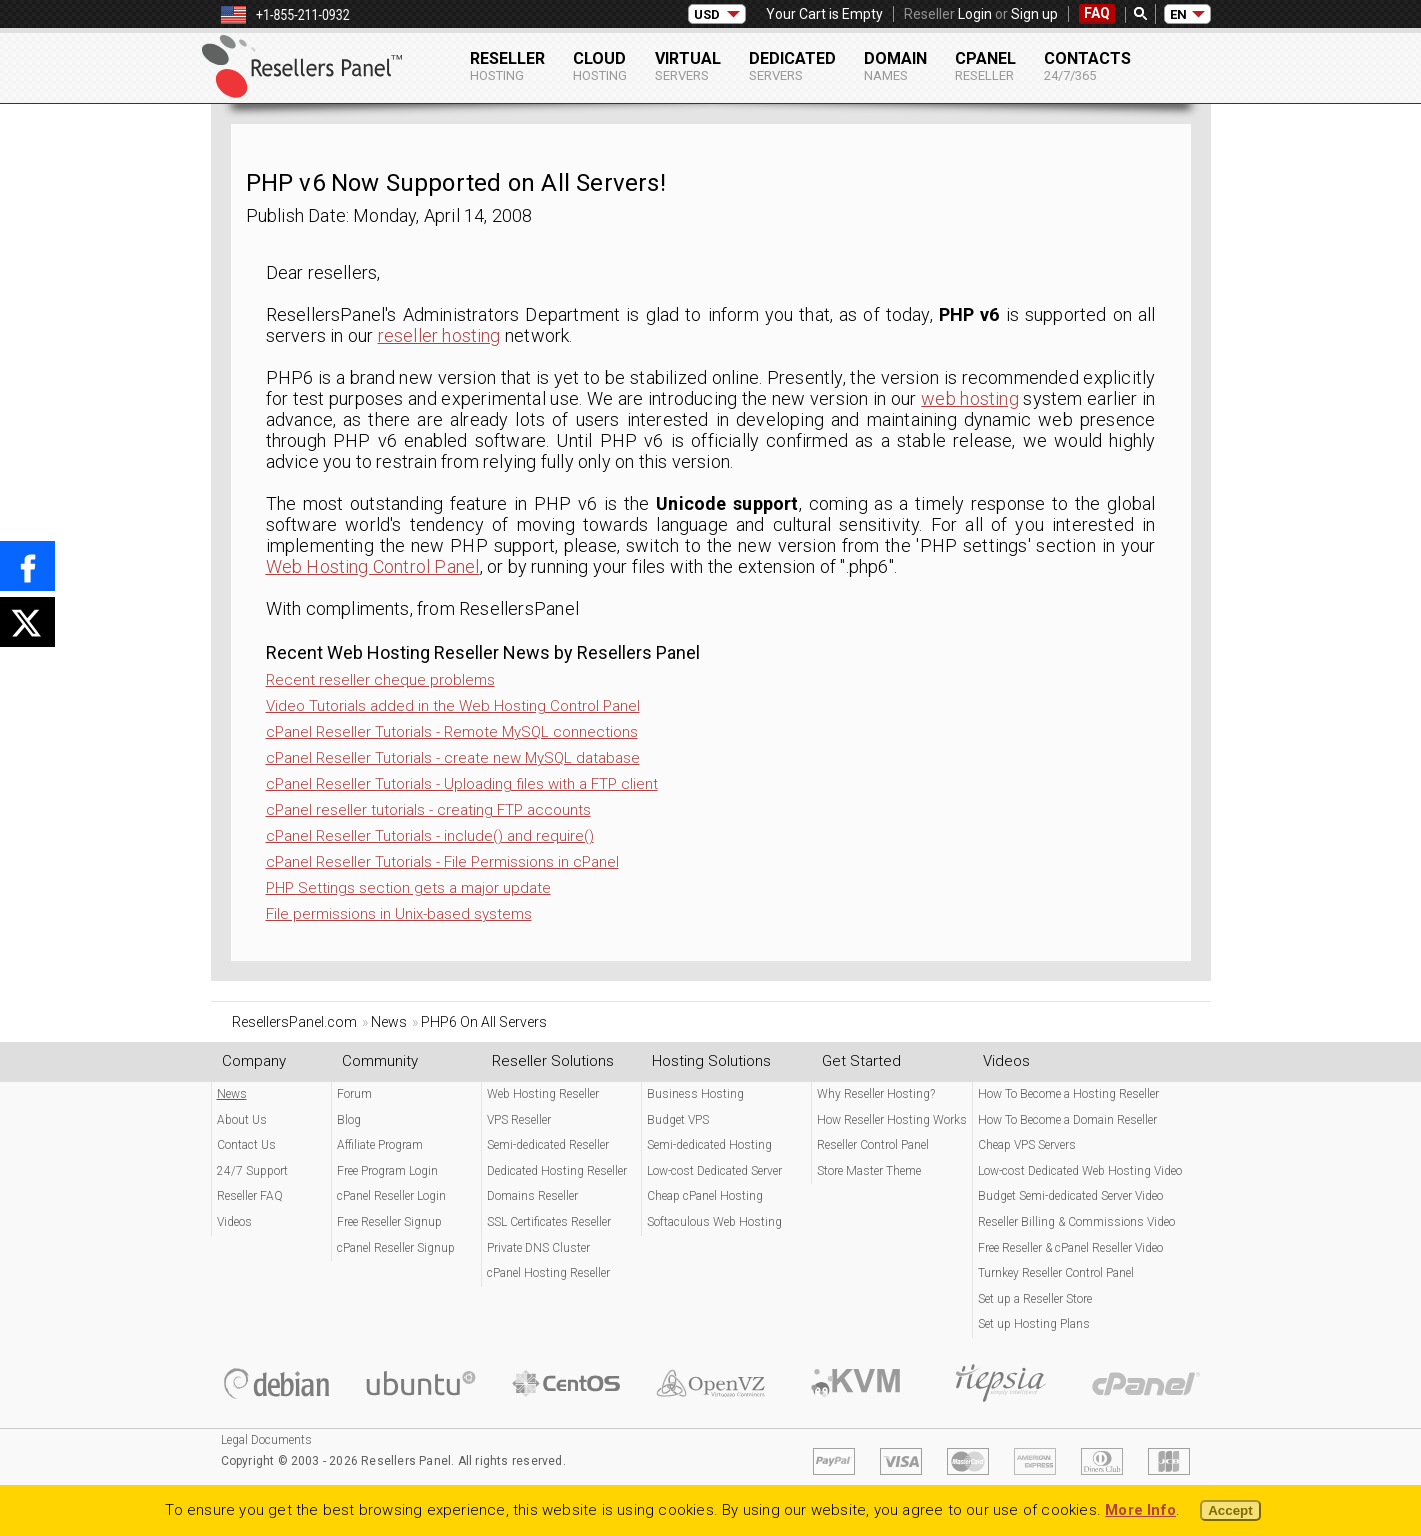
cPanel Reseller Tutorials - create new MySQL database (453, 758)
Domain (895, 66)
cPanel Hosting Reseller (548, 1273)
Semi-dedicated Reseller (548, 1145)
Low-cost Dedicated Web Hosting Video (1080, 1171)
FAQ (1097, 13)
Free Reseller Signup (389, 1222)
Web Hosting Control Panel (373, 566)
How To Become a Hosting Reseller (1068, 1094)
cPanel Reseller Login (391, 1196)
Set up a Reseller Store (1035, 1299)
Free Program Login (387, 1171)
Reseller (507, 66)
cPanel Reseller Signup (396, 1248)
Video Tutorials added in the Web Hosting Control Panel (453, 706)
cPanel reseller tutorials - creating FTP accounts (428, 810)
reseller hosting (439, 335)
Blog (349, 1120)
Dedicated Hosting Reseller (557, 1171)
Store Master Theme (869, 1171)
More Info (1140, 1510)
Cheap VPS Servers (1027, 1145)
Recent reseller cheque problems (380, 680)
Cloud (600, 66)
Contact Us (246, 1145)
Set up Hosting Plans (1034, 1324)
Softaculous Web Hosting (714, 1222)
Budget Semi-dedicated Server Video (1070, 1196)
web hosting (970, 398)
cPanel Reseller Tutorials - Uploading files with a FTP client (462, 784)
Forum (354, 1094)
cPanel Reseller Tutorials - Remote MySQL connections (452, 732)
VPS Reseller (519, 1120)
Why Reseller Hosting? (876, 1094)
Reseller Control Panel (873, 1145)
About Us (242, 1120)
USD (707, 14)
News (232, 1094)
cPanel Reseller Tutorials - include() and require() (430, 836)
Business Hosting (695, 1094)
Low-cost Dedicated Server (714, 1171)
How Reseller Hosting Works (892, 1120)
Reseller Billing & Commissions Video (1076, 1222)
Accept (1230, 1510)
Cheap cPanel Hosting (705, 1196)
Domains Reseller (532, 1196)
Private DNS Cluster (538, 1248)
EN (1178, 14)
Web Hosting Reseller (543, 1094)
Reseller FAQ (250, 1196)
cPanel (985, 66)
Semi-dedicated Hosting (709, 1145)
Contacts (1087, 66)
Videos (234, 1222)
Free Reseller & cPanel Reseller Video (1070, 1248)
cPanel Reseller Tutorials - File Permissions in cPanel (442, 862)
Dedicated (792, 66)
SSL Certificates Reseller (549, 1222)
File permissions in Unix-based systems (399, 914)
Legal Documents (266, 1440)
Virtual (688, 66)
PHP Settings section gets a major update (408, 888)
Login (975, 14)
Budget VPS (678, 1120)
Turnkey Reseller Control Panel (1056, 1273)
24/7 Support (252, 1171)
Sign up (1034, 14)
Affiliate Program (380, 1145)
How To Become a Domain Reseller (1067, 1120)
